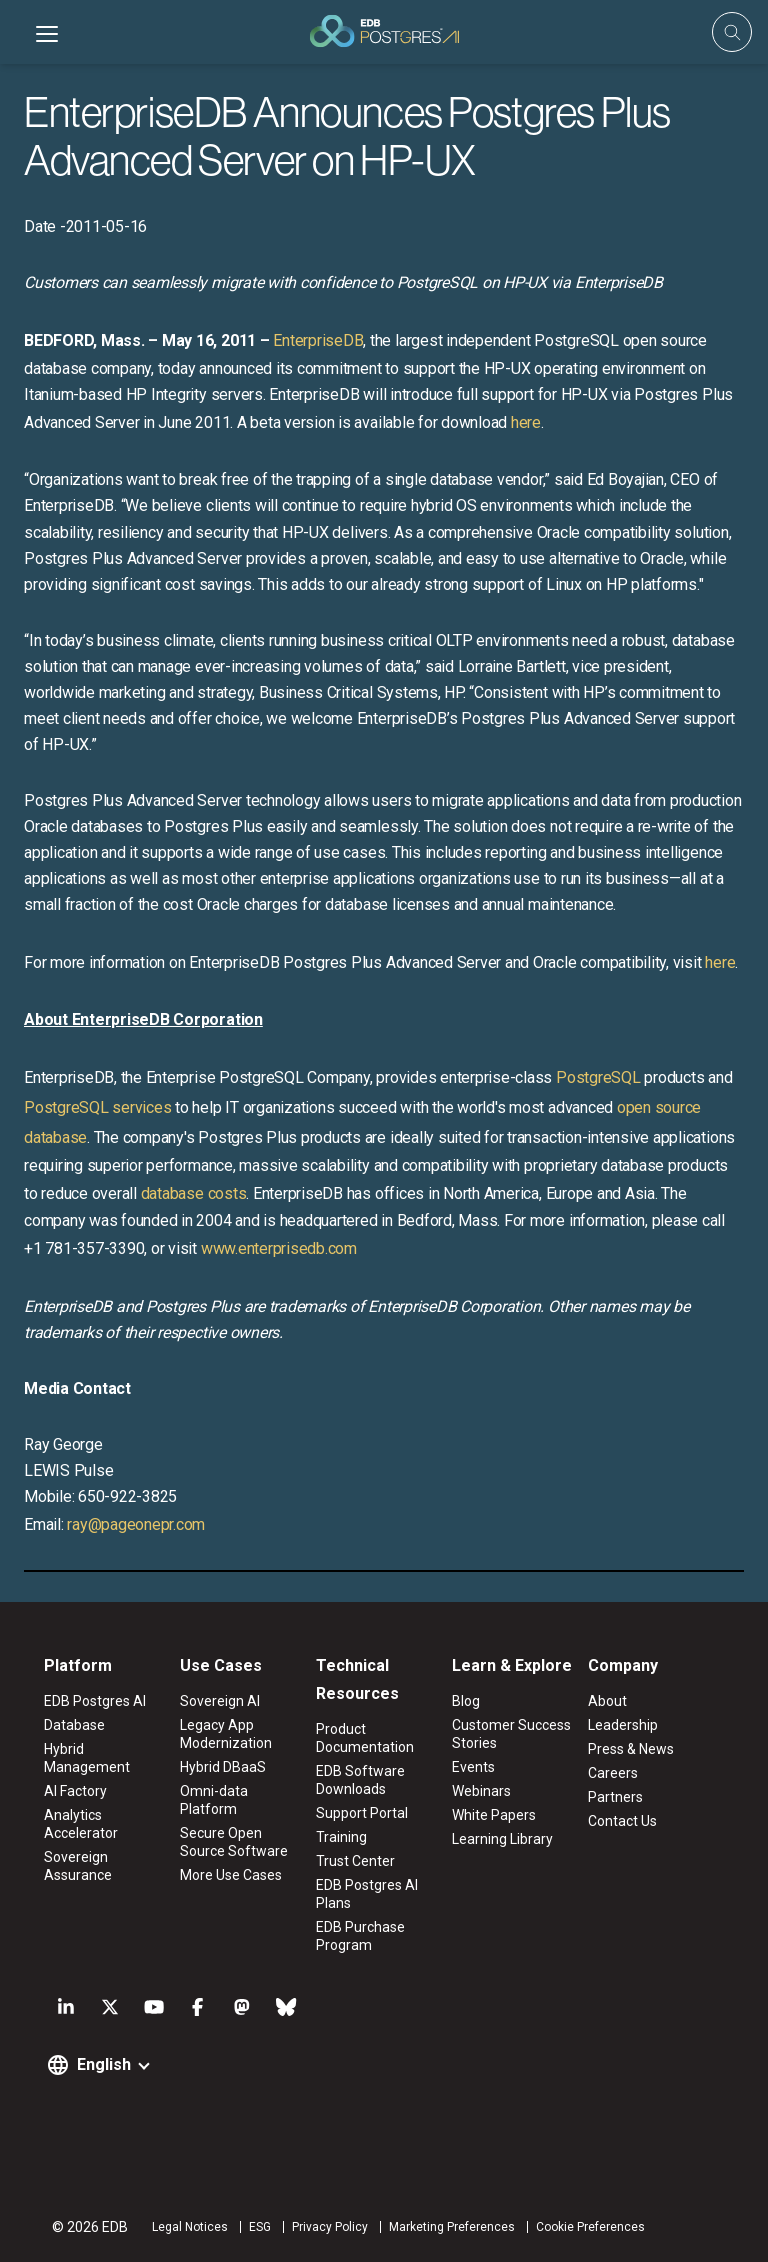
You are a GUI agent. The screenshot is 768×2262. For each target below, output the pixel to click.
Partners (615, 1797)
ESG (260, 2227)
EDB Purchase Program (360, 1936)
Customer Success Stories (511, 1734)
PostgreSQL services (97, 1107)
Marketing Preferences (452, 2227)
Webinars (481, 1791)
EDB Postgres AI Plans (367, 1894)
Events (473, 1767)
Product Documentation (365, 1738)
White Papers (494, 1815)
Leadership (623, 1725)
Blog (466, 1701)
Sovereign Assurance (78, 1866)
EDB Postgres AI (95, 1701)
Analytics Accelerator (81, 1824)
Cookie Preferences (590, 2227)
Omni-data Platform (214, 1800)
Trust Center (355, 1861)
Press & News (631, 1749)
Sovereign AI (220, 1701)
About (607, 1701)
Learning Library (502, 1839)
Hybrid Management (87, 1758)
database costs (194, 1193)
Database (74, 1725)
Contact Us (622, 1821)
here (526, 422)
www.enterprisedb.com (279, 1248)
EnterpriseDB (318, 340)
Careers (613, 1773)
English (104, 2064)
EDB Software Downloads (360, 1780)
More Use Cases (231, 1875)
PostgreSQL (598, 1077)
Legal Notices (190, 2227)
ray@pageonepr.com (136, 1524)
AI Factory (75, 1791)
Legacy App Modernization (226, 1734)
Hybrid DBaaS (223, 1767)
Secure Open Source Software (234, 1842)
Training (341, 1837)
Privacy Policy (330, 2227)
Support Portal (362, 1813)
